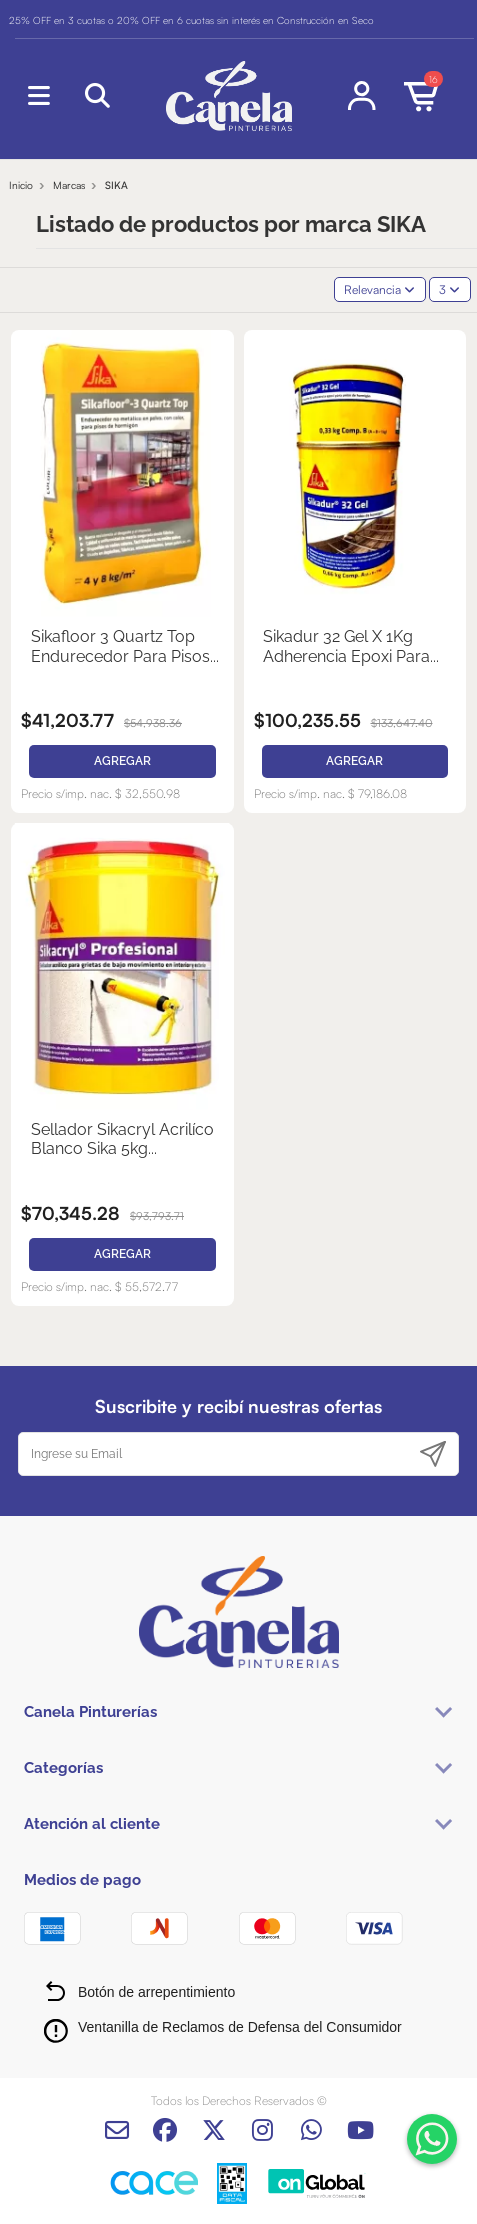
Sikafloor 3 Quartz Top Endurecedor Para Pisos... (125, 646)
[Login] (362, 96)
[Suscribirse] (433, 1454)
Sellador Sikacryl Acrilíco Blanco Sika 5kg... (122, 1139)
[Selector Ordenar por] (380, 289)
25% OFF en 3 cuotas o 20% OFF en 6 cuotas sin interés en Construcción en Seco (191, 20)
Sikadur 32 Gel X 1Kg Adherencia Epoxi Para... (351, 646)
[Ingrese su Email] (214, 1454)
